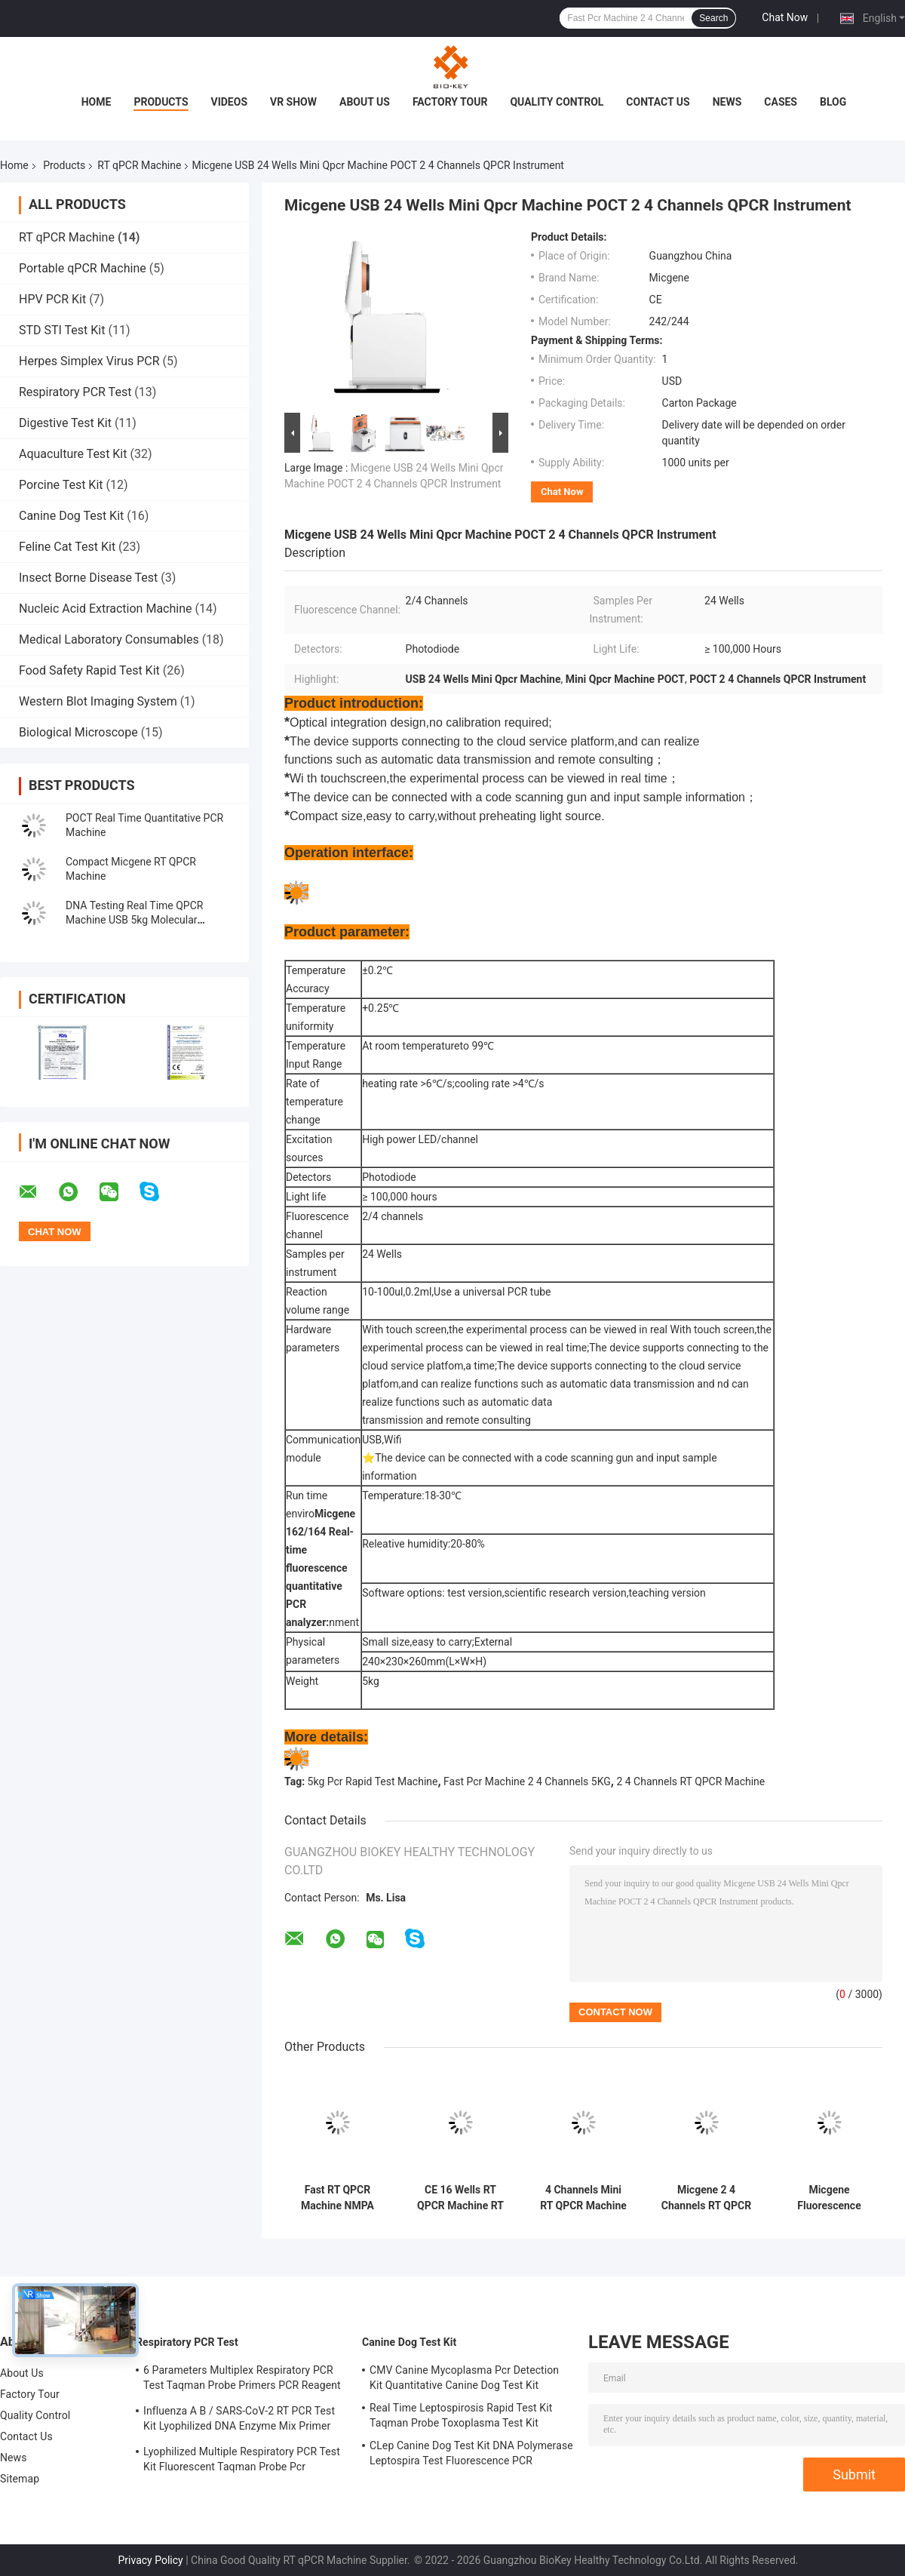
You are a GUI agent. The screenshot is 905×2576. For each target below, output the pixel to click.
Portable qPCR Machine (82, 268)
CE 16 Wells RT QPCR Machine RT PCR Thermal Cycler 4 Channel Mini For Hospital (460, 2198)
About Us (364, 102)
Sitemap (19, 2479)
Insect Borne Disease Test (88, 577)
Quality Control (556, 102)
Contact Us (657, 102)
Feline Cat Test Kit (67, 546)
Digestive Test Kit (65, 423)
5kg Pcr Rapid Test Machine (373, 1781)
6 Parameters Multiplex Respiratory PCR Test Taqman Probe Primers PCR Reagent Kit (242, 2380)
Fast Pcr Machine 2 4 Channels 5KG (527, 1781)
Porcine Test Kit (61, 485)
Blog (833, 102)
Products (160, 102)
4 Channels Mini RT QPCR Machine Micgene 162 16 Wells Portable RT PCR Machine (583, 2198)
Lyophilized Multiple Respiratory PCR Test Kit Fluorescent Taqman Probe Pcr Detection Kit (241, 2461)
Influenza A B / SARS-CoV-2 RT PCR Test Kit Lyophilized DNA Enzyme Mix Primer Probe (239, 2420)
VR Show (293, 102)
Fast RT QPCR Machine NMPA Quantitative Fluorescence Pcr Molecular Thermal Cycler (337, 2198)
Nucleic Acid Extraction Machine (105, 608)
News (727, 102)
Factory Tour (450, 102)
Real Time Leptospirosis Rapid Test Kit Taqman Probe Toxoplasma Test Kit (461, 2415)
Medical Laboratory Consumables (109, 639)
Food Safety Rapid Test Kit (89, 670)
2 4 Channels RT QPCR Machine (690, 1781)
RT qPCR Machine (139, 165)
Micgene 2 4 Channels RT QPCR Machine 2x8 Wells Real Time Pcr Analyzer (706, 2198)
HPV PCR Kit (52, 299)
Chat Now (785, 17)
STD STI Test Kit (62, 330)
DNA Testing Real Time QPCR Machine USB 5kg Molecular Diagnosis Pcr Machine (134, 919)
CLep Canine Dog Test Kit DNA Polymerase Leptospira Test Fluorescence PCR (471, 2453)
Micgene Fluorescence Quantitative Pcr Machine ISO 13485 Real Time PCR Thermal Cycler (829, 2198)
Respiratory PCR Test (75, 392)
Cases (780, 102)
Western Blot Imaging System (98, 701)
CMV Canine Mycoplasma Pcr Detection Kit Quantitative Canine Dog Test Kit (464, 2377)
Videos (229, 102)
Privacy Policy (150, 2560)
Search (713, 18)
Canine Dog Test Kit (71, 516)
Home (96, 102)
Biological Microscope (78, 732)
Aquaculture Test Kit (73, 454)
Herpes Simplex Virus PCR (89, 361)
